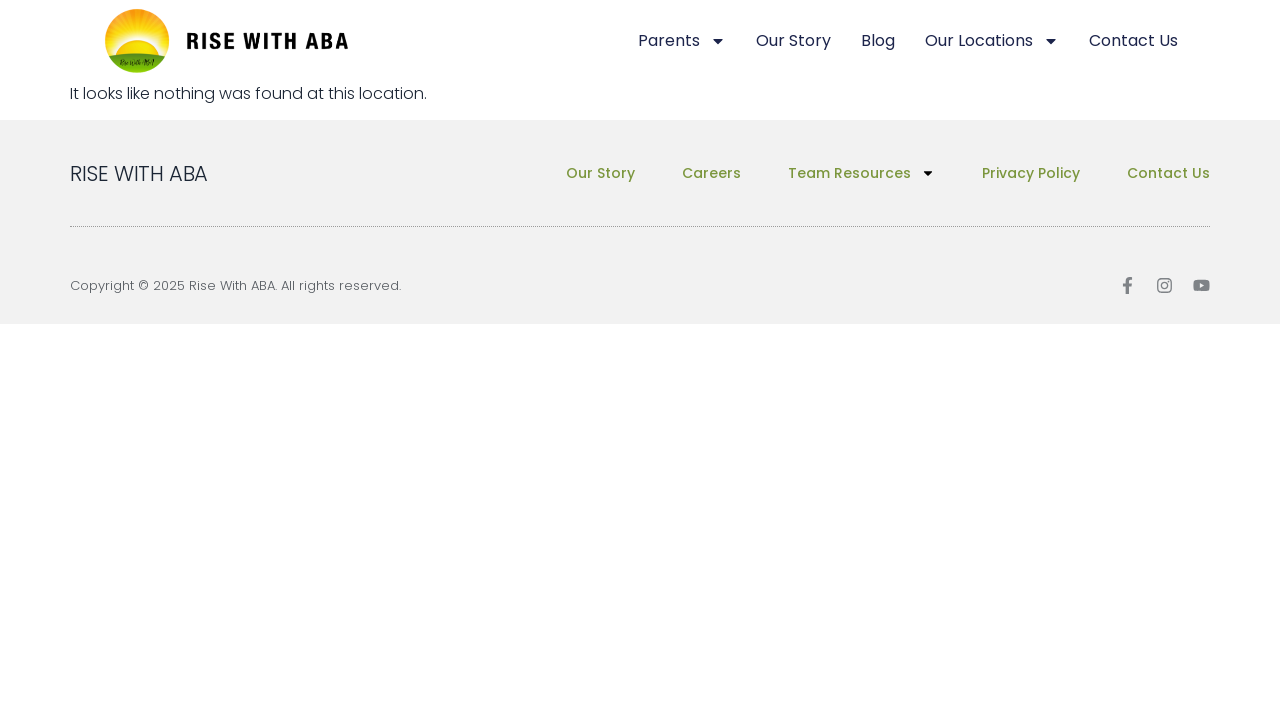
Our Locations (992, 41)
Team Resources (861, 173)
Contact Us (1133, 40)
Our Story (793, 40)
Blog (878, 40)
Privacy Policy (1031, 173)
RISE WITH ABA (139, 173)
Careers (711, 173)
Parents (682, 41)
